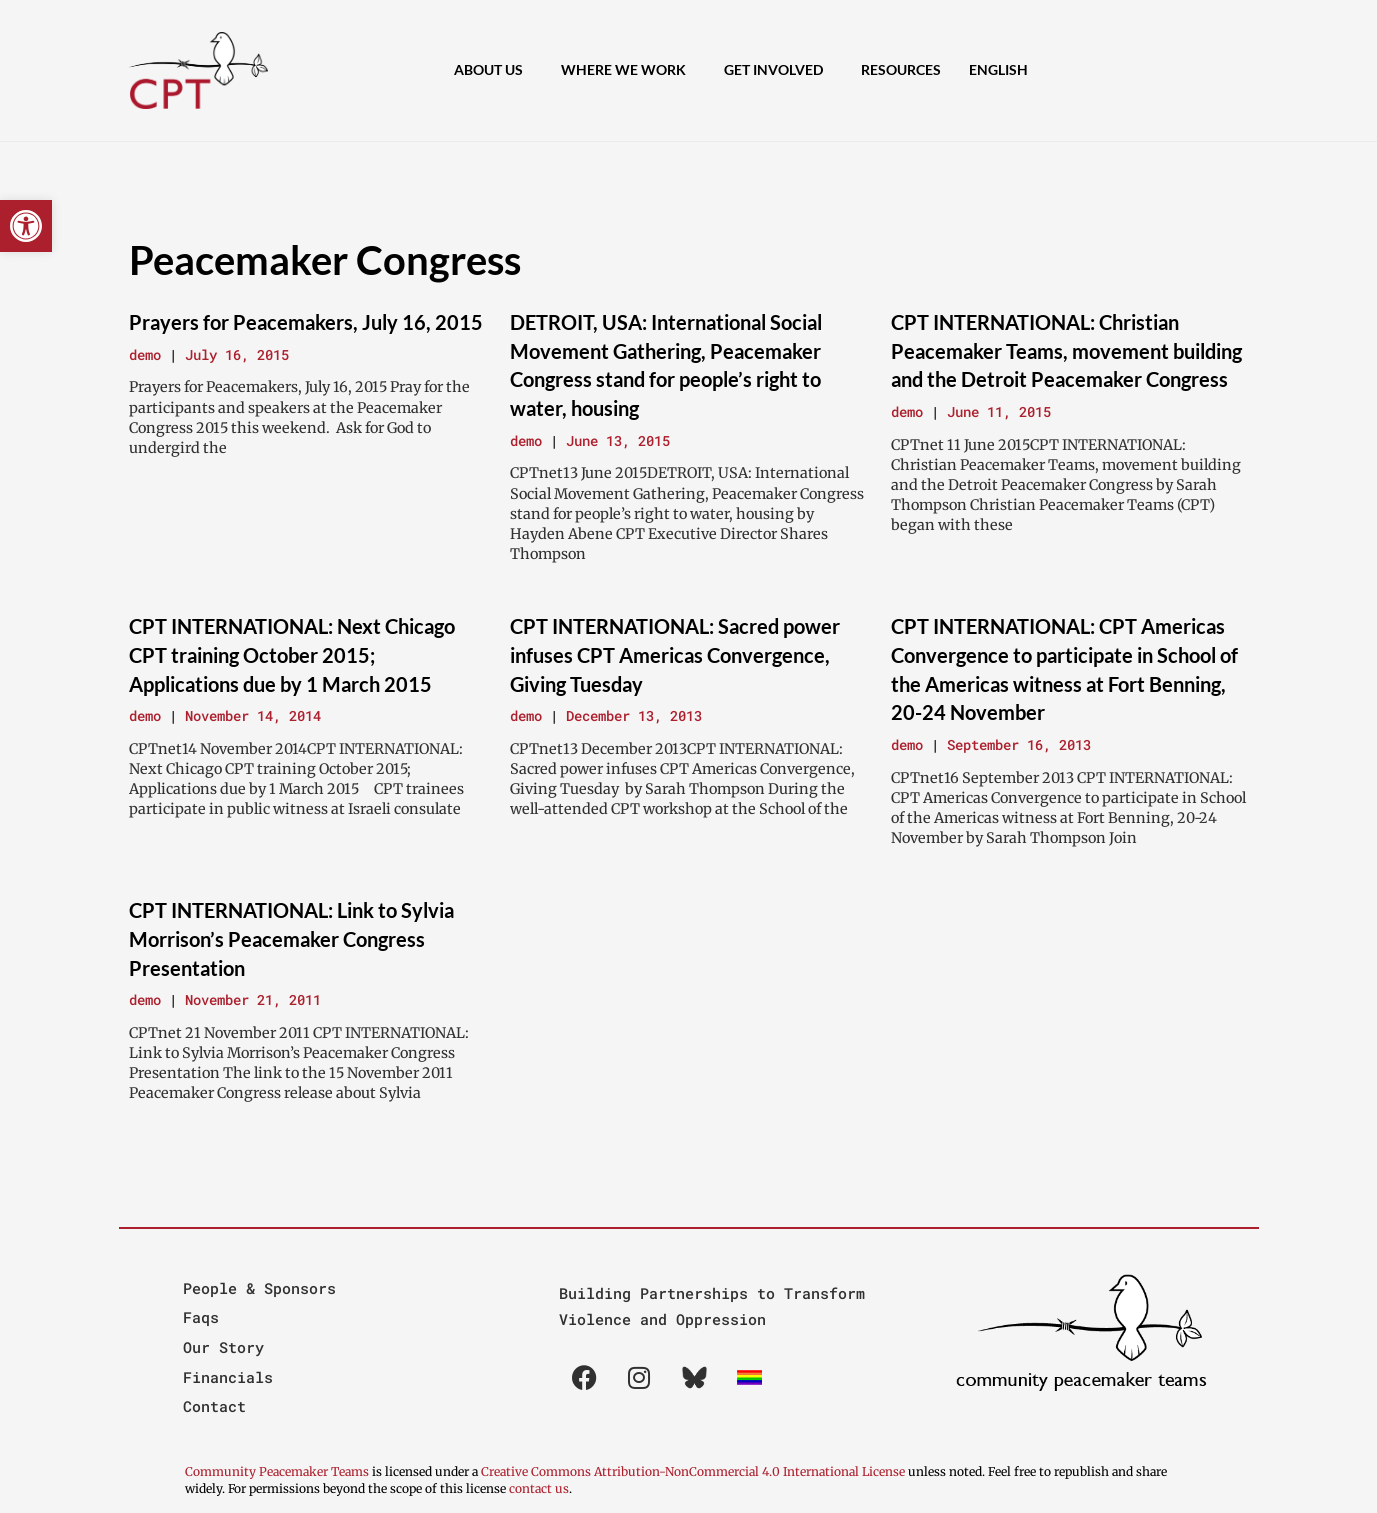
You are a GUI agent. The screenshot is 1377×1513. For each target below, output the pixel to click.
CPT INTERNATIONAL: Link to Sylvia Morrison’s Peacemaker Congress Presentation (291, 938)
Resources (901, 69)
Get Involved (778, 71)
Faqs (201, 1317)
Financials (228, 1377)
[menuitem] (1003, 70)
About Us (493, 71)
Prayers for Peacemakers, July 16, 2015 (306, 322)
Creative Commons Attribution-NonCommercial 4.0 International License (693, 1471)
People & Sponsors (259, 1288)
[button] (26, 226)
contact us (539, 1488)
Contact (214, 1406)
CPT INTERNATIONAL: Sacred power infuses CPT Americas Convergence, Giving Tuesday (675, 654)
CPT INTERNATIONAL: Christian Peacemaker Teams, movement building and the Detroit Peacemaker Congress (1066, 350)
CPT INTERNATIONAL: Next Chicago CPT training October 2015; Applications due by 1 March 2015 (292, 654)
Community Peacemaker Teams (278, 1471)
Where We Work (628, 71)
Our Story (223, 1347)
